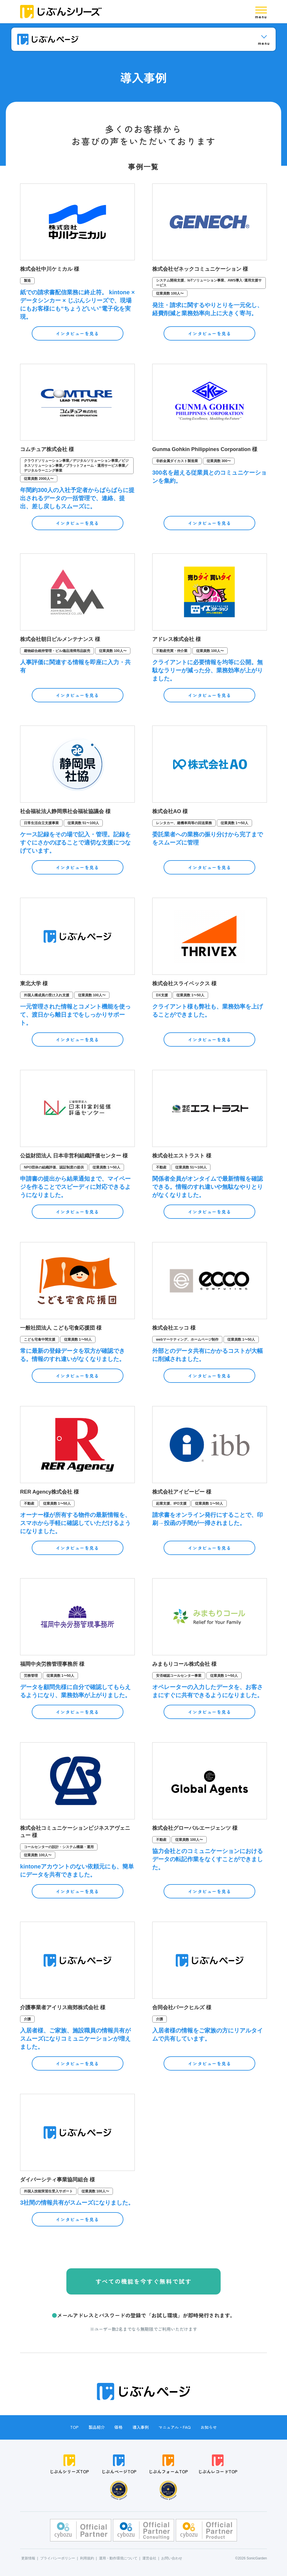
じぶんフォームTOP (168, 2464)
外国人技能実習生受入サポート (48, 2191)
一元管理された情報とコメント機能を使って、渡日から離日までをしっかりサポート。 (75, 1014)
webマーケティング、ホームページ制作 (187, 1339)
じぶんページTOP (119, 2464)
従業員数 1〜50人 (234, 823)
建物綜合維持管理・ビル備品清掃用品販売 (57, 651)
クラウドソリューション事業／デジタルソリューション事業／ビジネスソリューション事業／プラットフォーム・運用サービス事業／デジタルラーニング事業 (76, 466)
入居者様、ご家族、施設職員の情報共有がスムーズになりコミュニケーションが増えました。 (75, 2038)
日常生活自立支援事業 (41, 823)
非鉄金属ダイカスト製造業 (177, 461)
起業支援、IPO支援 (171, 1503)
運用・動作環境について (118, 2558)
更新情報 (28, 2558)
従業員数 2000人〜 (39, 479)
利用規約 (87, 2558)
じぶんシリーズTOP (69, 2464)
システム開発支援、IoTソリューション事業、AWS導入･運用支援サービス (209, 282)
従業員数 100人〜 (170, 293)
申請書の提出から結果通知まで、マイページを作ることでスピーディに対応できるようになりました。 (75, 1186)
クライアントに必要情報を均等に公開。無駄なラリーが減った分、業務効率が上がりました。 (207, 670)
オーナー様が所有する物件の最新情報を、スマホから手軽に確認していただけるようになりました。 (75, 1523)
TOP (74, 2427)
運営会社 (149, 2558)
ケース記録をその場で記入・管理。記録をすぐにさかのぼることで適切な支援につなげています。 (75, 842)
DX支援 (162, 995)
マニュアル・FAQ (174, 2427)
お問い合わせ (171, 2558)
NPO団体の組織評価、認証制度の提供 (54, 1167)
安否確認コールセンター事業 (178, 1676)
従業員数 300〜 (219, 461)
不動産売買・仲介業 (171, 651)
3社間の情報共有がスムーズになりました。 (77, 2202)
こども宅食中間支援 (39, 1339)
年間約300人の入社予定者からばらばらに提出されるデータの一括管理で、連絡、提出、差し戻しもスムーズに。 (77, 498)
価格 (118, 2427)
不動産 (161, 1167)
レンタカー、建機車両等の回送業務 (184, 823)
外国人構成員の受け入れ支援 (46, 995)
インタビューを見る (77, 333)
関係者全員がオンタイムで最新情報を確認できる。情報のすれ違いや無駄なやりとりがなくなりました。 (207, 1186)
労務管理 (31, 1676)
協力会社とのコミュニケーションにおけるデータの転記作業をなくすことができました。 (207, 1859)
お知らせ (209, 2427)
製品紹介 (96, 2427)
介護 (27, 2019)
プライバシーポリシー (57, 2558)
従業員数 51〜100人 (83, 823)
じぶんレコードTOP (218, 2464)
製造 (27, 281)
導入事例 (140, 2427)
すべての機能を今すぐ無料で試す (143, 2281)
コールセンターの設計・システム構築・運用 (59, 1847)
